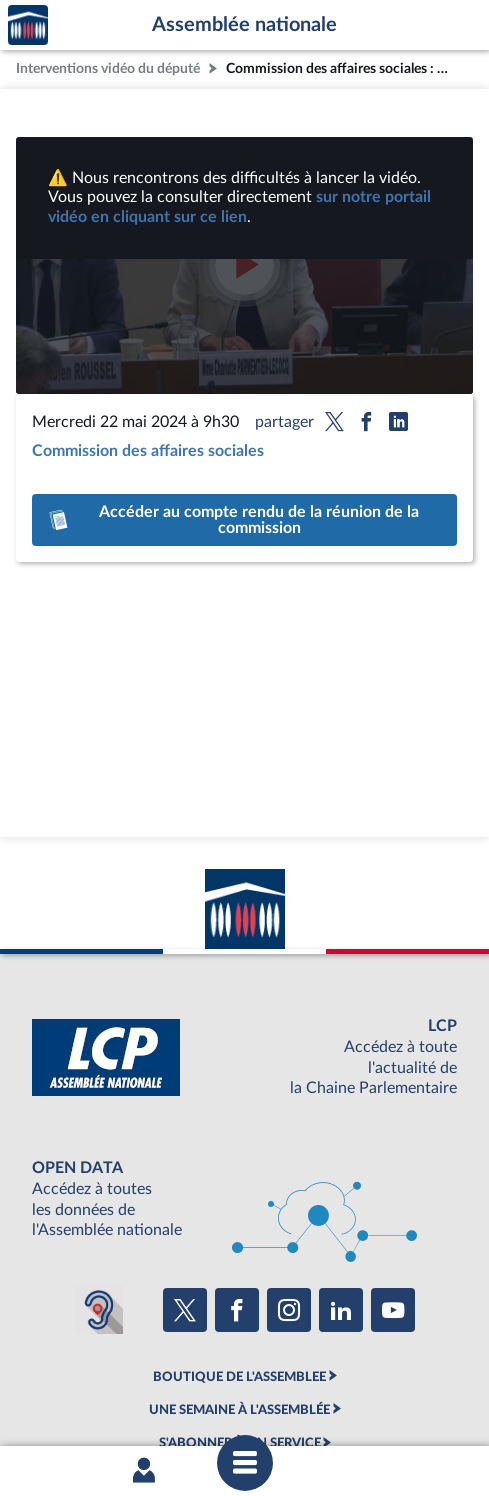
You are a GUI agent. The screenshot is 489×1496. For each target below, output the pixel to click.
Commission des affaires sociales (148, 451)
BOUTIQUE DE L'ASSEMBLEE (239, 1377)
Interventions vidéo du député (108, 68)
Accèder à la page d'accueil (28, 25)
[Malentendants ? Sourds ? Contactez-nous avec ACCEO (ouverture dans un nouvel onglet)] (99, 1310)
